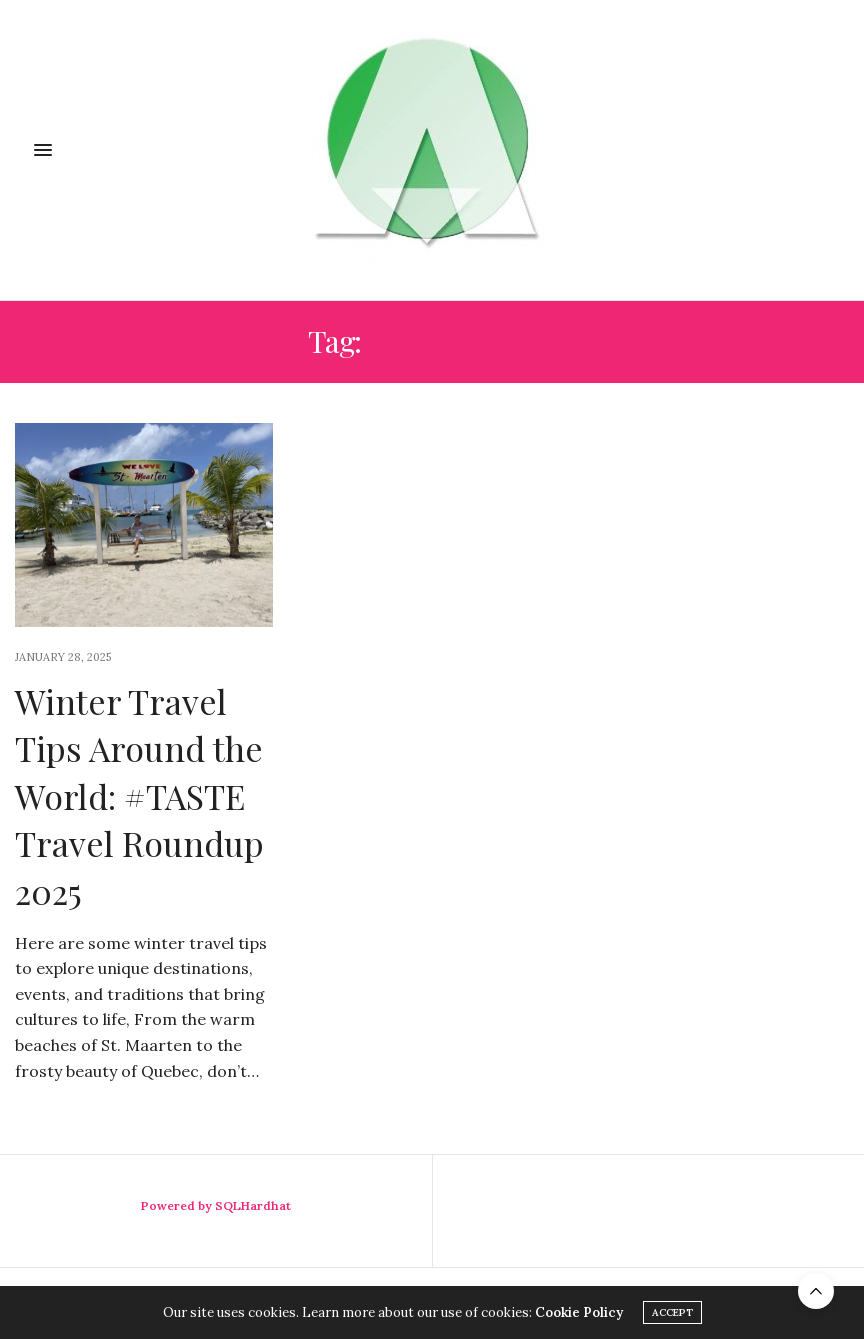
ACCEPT (672, 1312)
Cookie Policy (579, 1312)
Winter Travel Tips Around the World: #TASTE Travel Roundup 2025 (139, 796)
